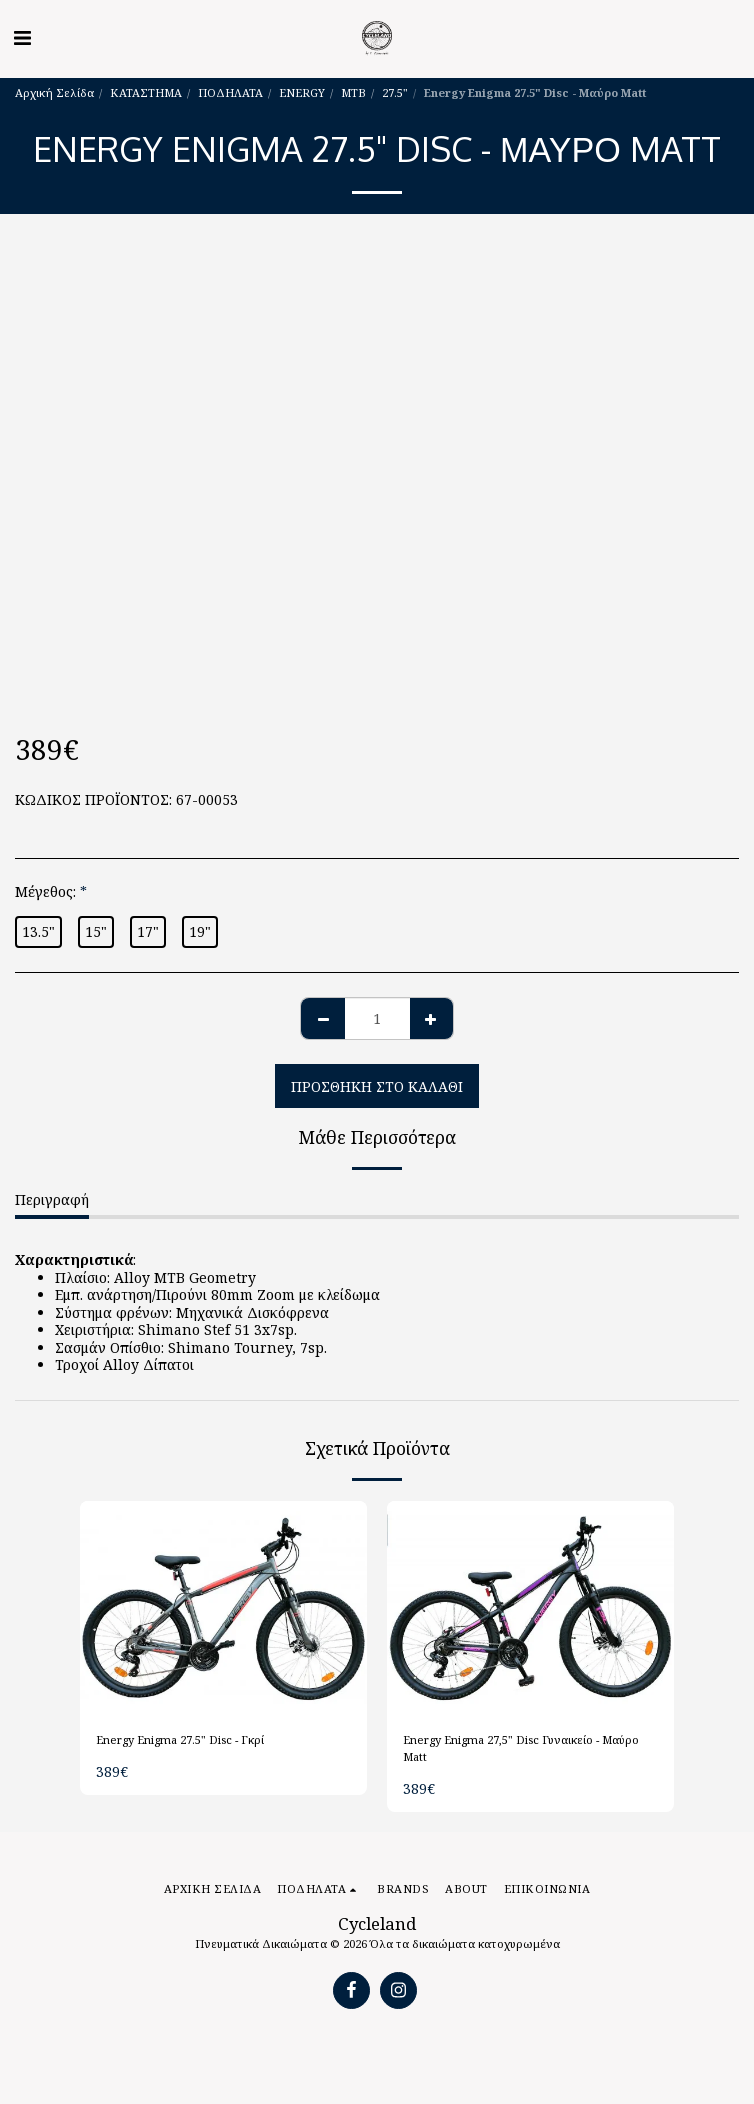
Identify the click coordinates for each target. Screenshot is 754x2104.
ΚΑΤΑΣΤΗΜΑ (146, 92)
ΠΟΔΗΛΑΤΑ (230, 92)
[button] (22, 37)
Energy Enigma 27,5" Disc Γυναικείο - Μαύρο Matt (521, 1748)
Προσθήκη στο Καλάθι (377, 1086)
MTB (353, 92)
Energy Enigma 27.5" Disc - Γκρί (180, 1739)
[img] (223, 1608)
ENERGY (302, 92)
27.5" (395, 92)
